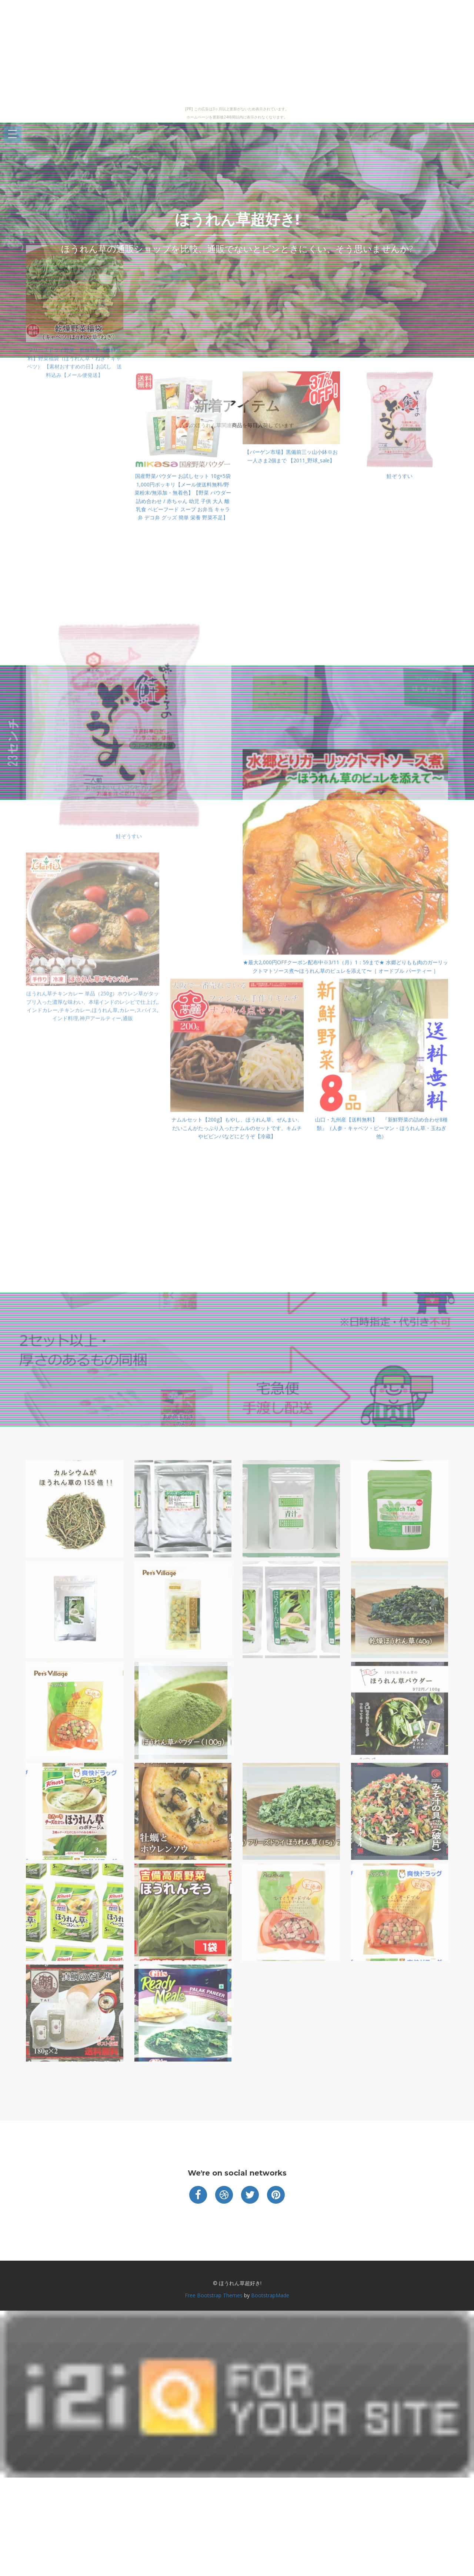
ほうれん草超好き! (237, 219)
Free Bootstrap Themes (214, 2295)
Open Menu (12, 134)
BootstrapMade (270, 2295)
